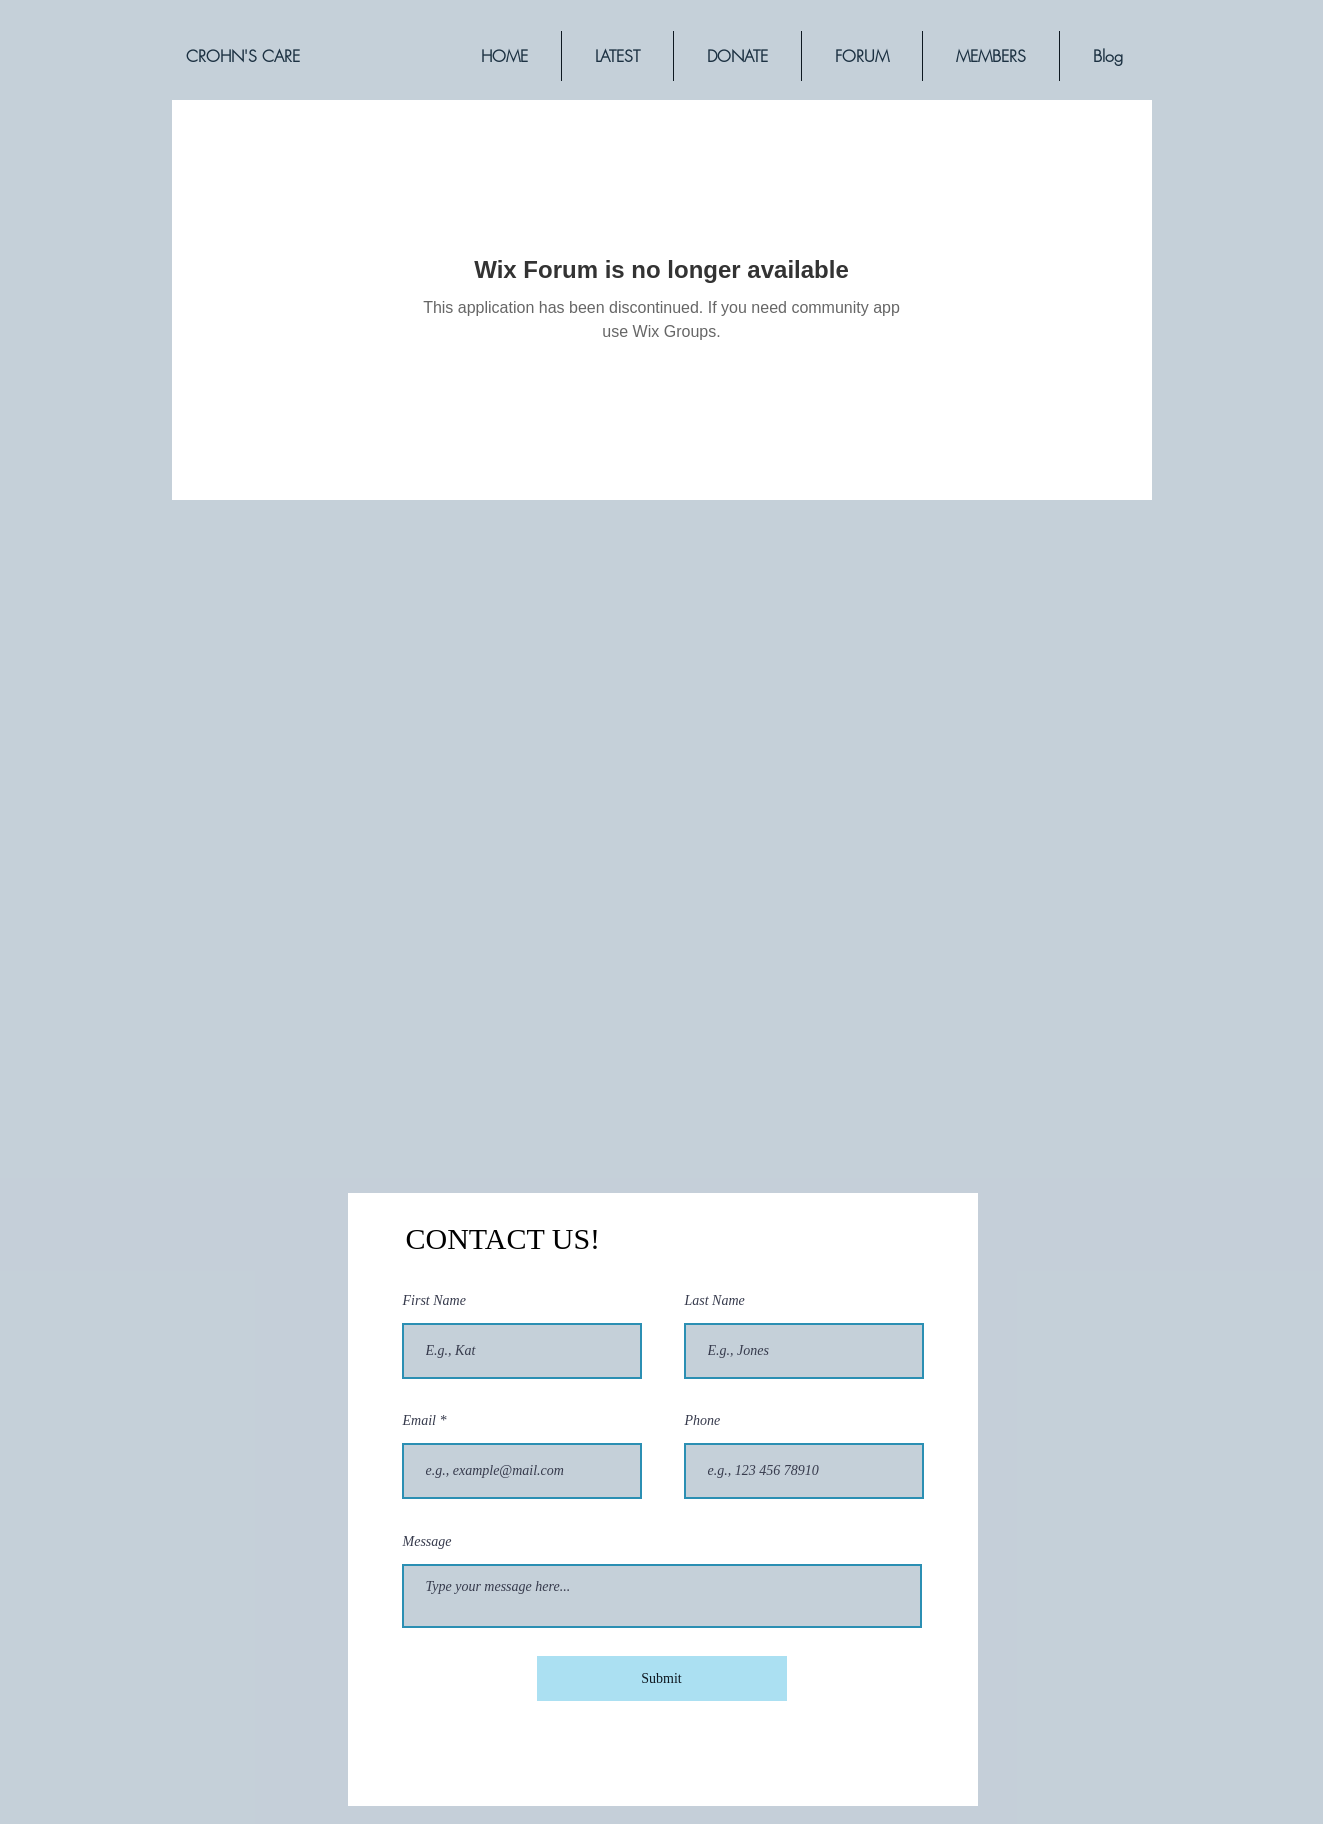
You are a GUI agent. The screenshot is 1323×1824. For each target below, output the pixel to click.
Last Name (715, 1301)
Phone (703, 1421)
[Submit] (662, 1678)
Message (427, 1542)
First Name (434, 1301)
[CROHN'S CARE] (243, 56)
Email (419, 1421)
